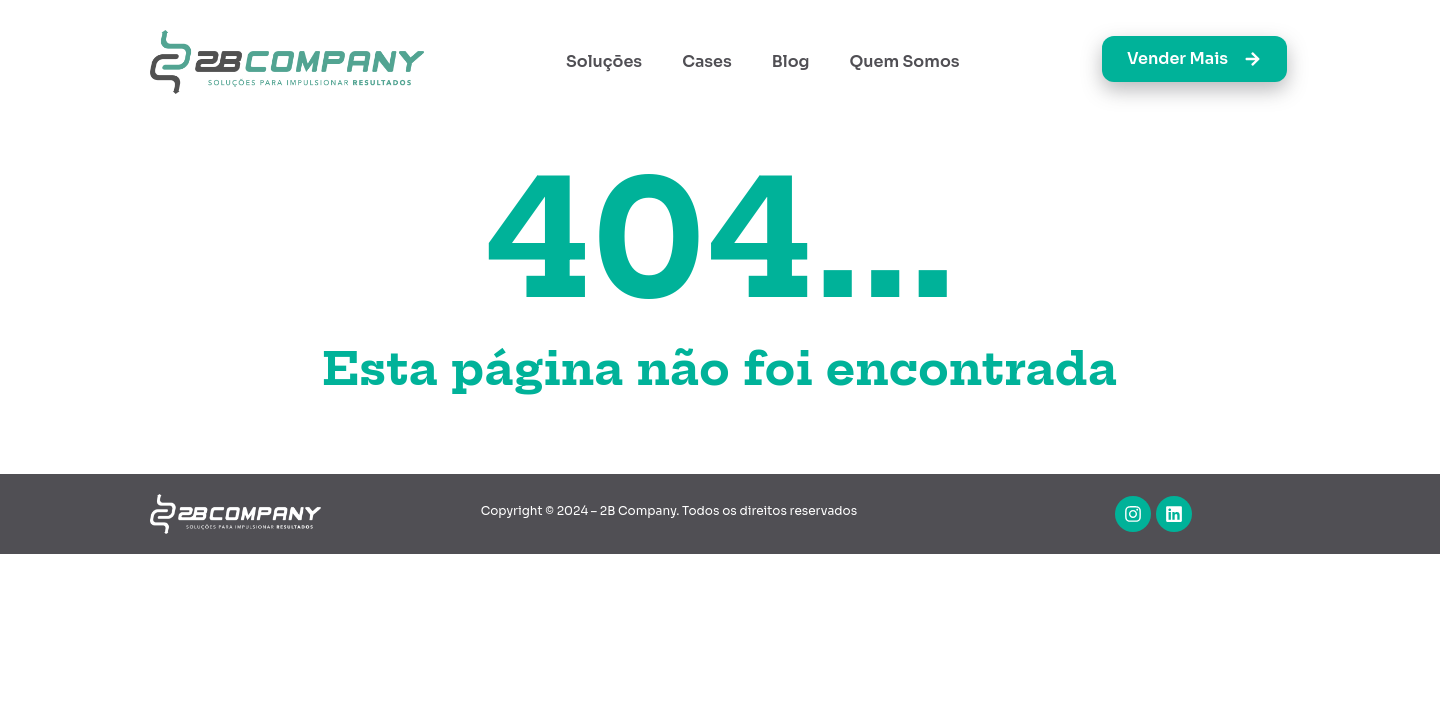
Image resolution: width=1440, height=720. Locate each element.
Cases (707, 61)
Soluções (604, 61)
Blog (791, 61)
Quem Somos (905, 61)
